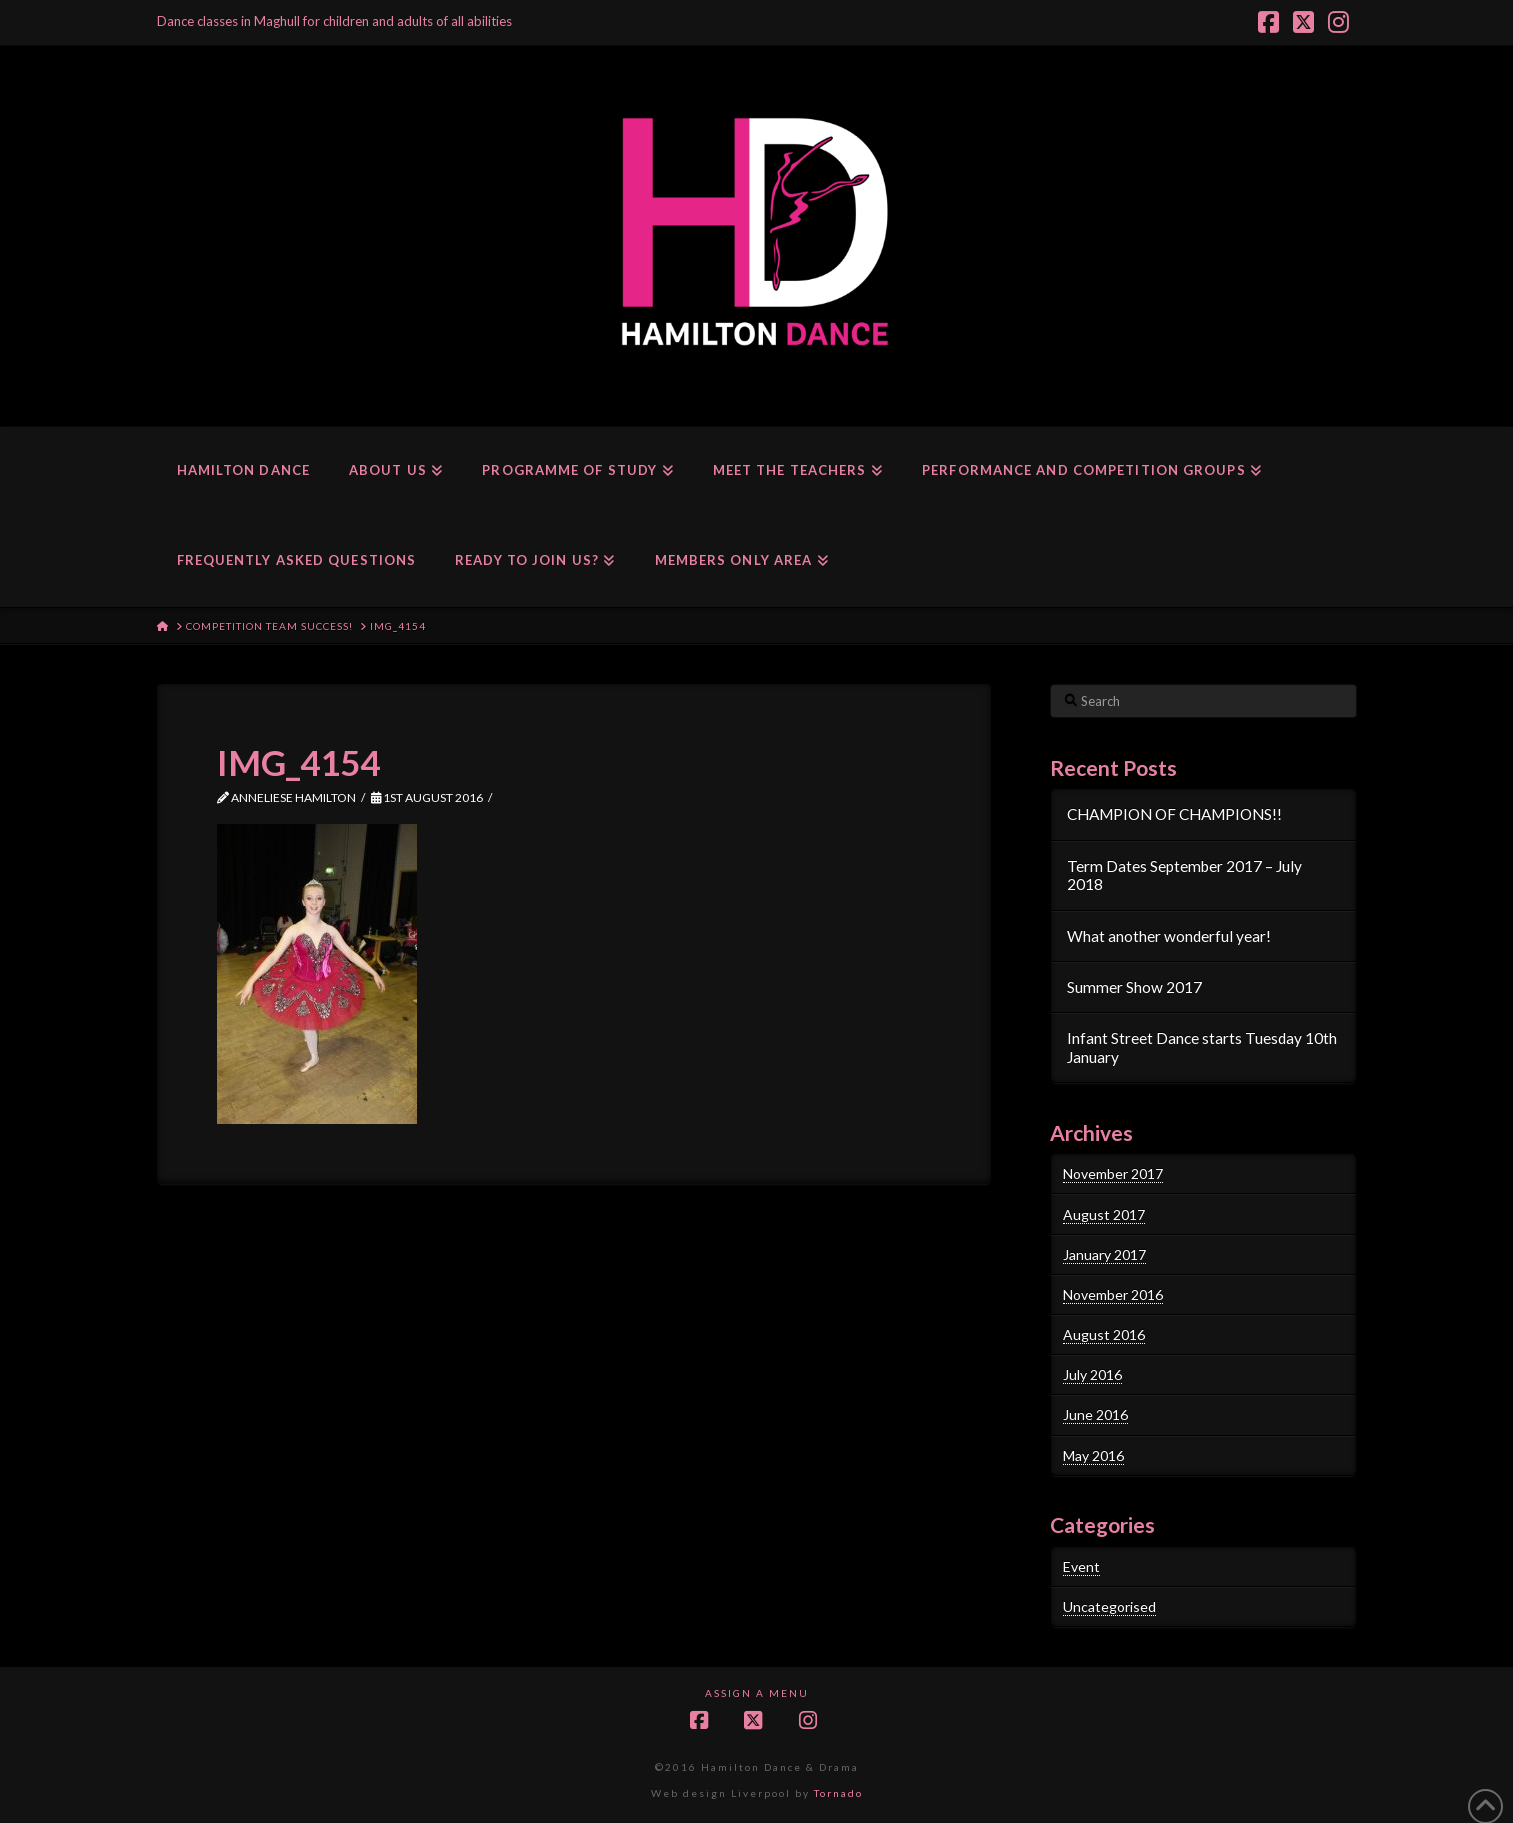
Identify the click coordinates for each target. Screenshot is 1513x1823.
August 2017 (1104, 1214)
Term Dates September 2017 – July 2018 (1184, 875)
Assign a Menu (757, 1693)
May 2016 (1093, 1455)
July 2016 (1092, 1374)
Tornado (838, 1793)
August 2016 (1104, 1334)
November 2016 (1113, 1294)
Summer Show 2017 (1134, 987)
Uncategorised (1109, 1606)
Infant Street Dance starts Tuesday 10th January (1202, 1047)
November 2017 (1113, 1173)
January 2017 (1104, 1254)
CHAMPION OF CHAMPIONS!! (1174, 814)
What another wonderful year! (1169, 936)
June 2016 (1095, 1414)
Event (1081, 1566)
